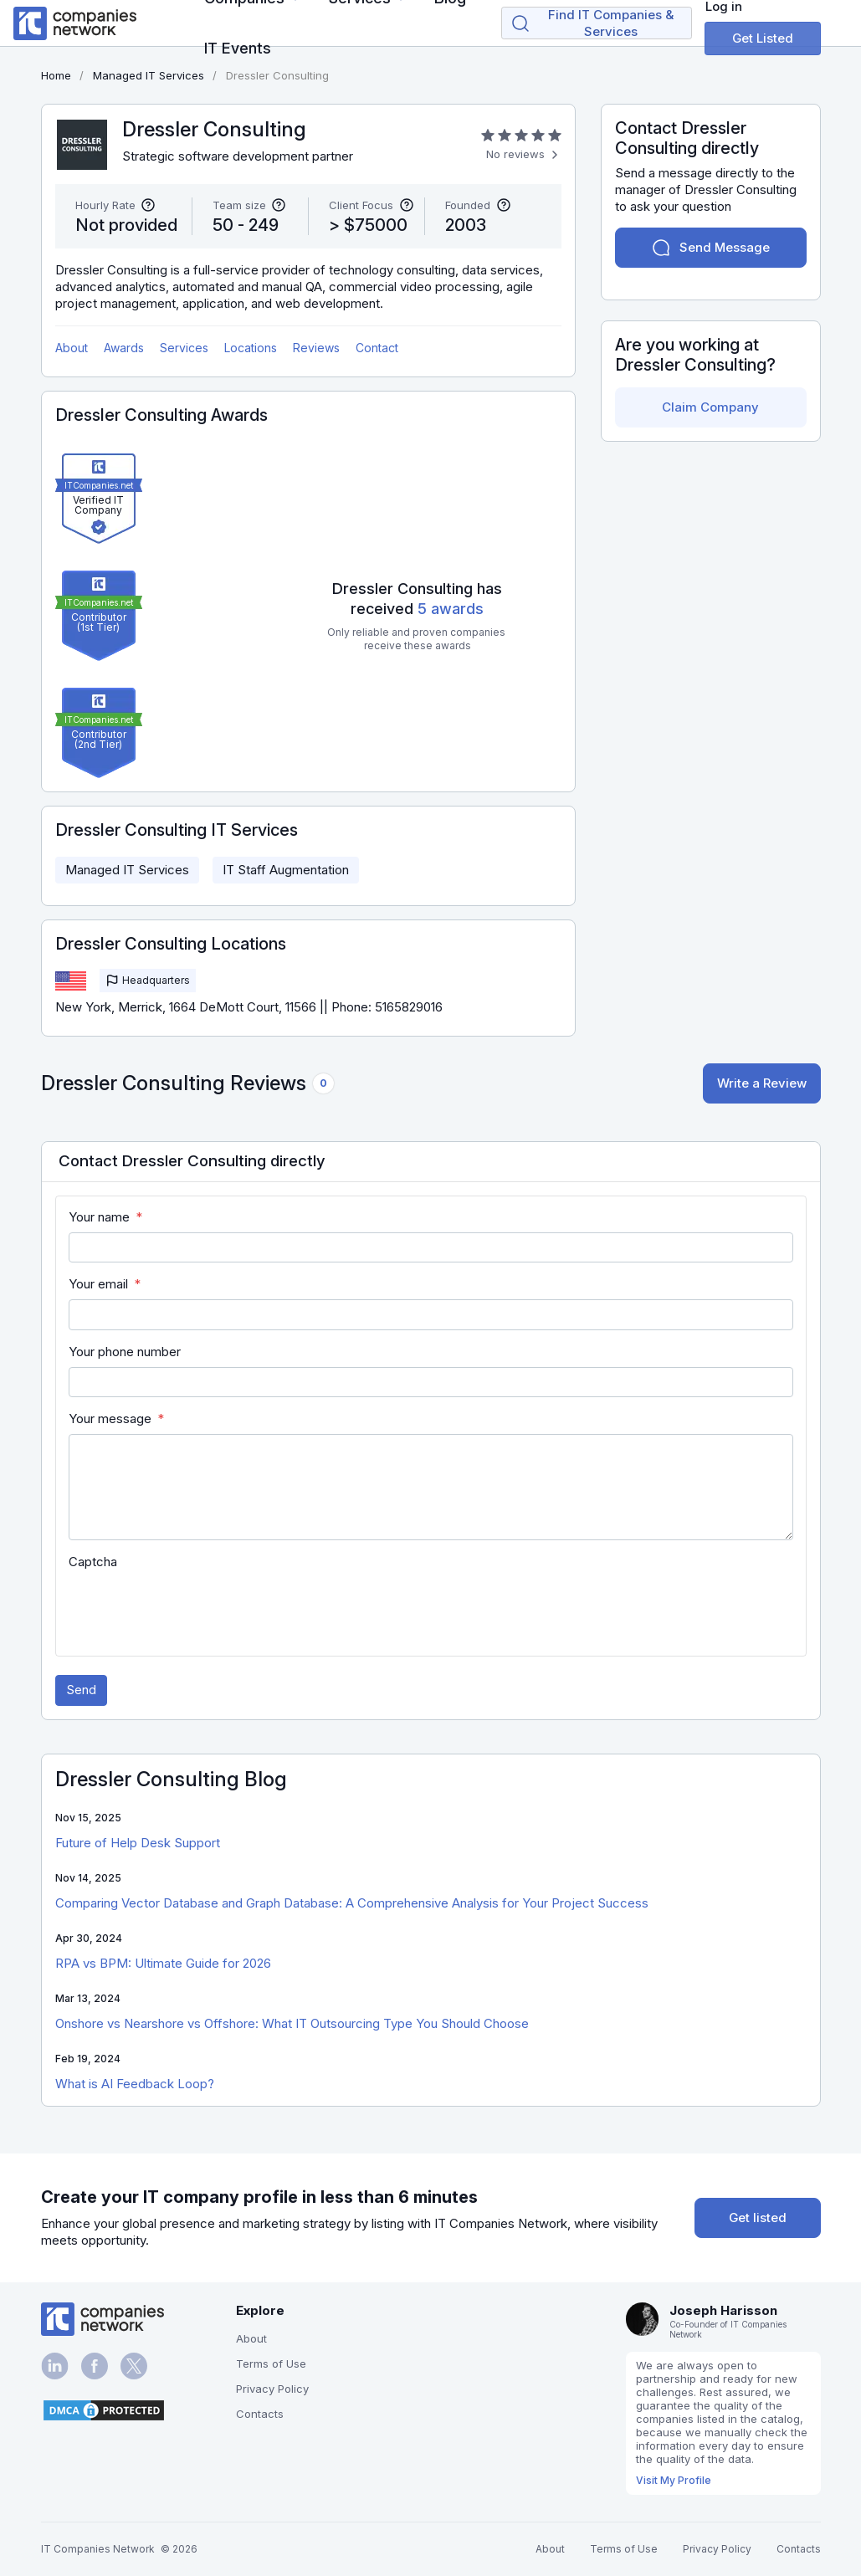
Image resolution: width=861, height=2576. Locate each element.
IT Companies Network (98, 2549)
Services (184, 348)
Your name (99, 1217)
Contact (377, 348)
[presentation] (196, 1609)
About (71, 348)
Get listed (758, 2217)
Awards (124, 348)
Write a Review (762, 1083)
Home (56, 75)
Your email (98, 1284)
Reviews (316, 348)
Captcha (93, 1562)
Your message (110, 1418)
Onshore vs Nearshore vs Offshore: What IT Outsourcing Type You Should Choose (292, 2023)
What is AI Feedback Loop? (134, 2084)
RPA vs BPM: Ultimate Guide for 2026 (163, 1963)
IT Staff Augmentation (286, 870)
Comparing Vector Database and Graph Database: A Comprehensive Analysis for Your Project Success (351, 1903)
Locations (250, 348)
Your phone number (125, 1352)
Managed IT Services (127, 870)
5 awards (451, 608)
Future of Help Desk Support (137, 1843)
